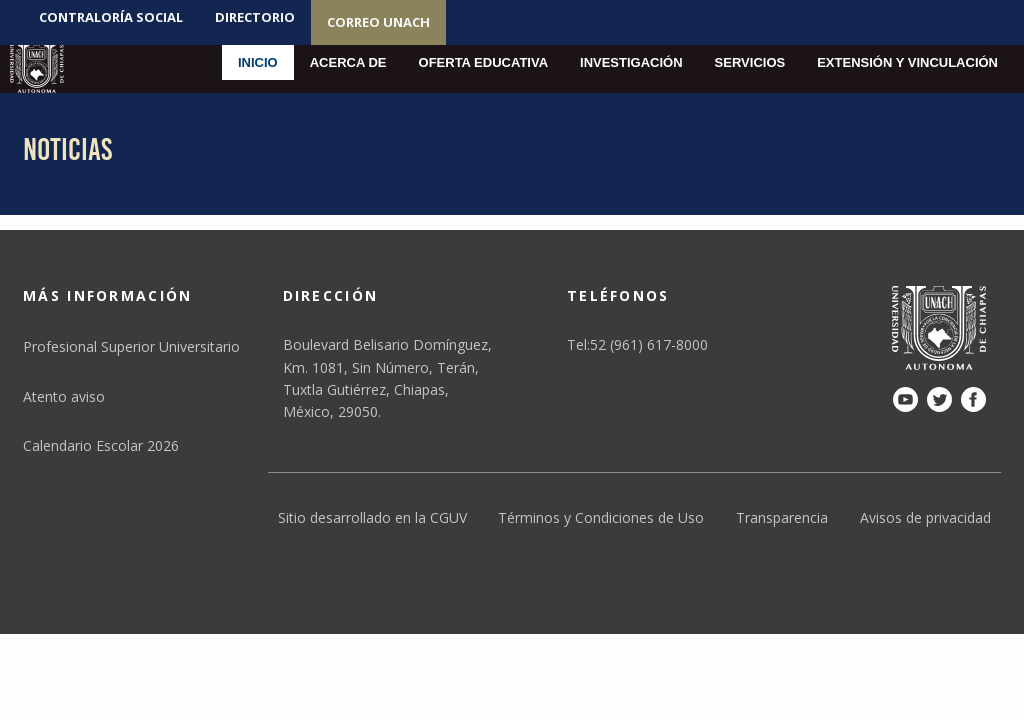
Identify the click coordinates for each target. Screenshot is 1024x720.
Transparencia (782, 517)
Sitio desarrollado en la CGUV (372, 517)
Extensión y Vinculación (907, 62)
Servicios (750, 62)
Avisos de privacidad (925, 517)
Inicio (258, 62)
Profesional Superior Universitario (131, 346)
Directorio (255, 17)
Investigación (631, 62)
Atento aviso (64, 396)
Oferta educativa (484, 62)
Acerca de (348, 62)
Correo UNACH (378, 22)
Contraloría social (111, 17)
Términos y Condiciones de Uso (601, 517)
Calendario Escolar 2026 (101, 445)
